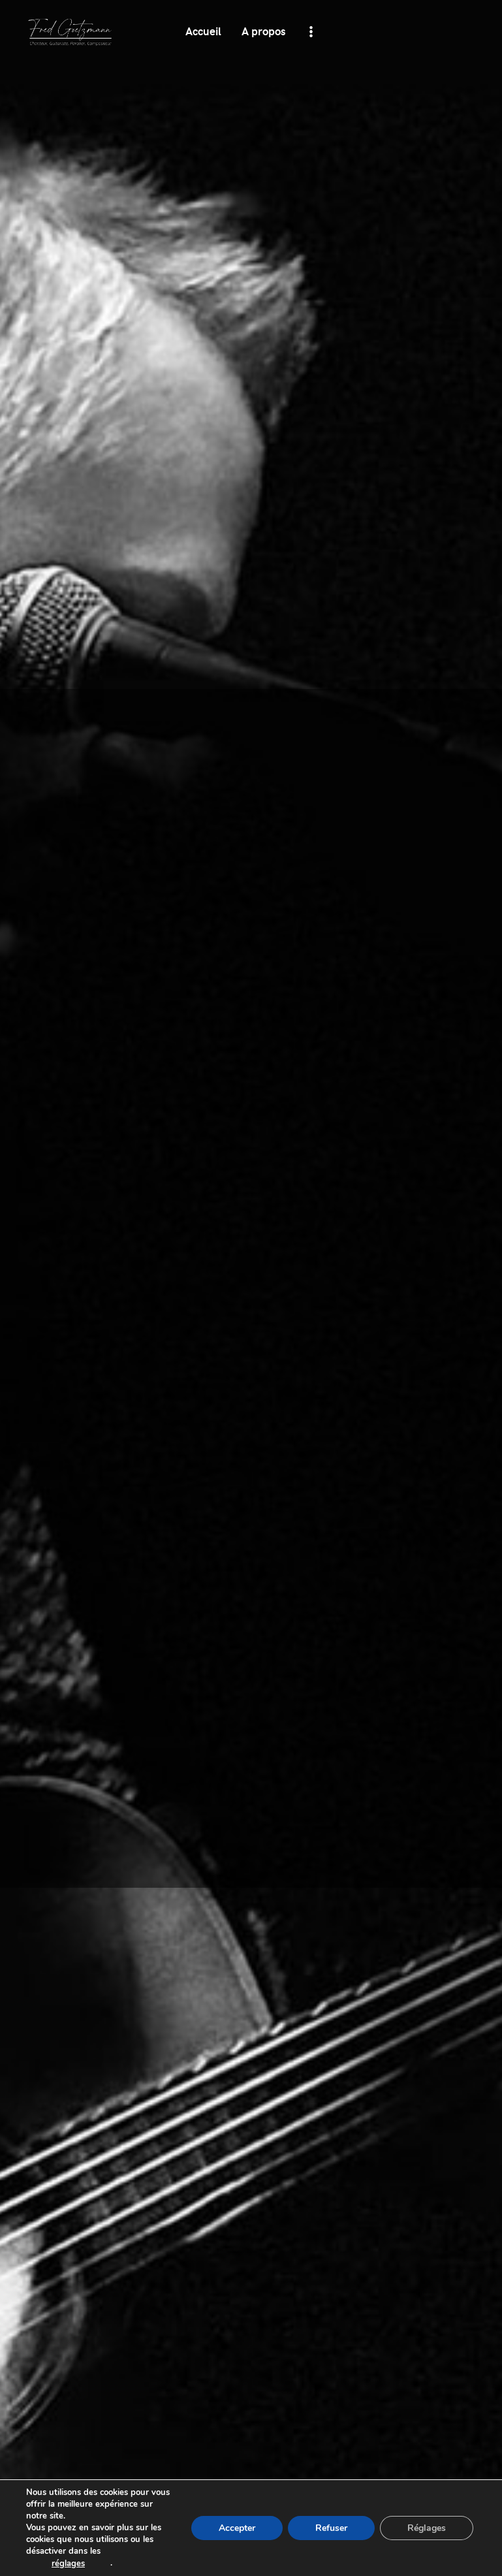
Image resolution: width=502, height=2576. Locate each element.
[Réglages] (426, 2528)
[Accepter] (237, 2528)
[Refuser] (331, 2528)
